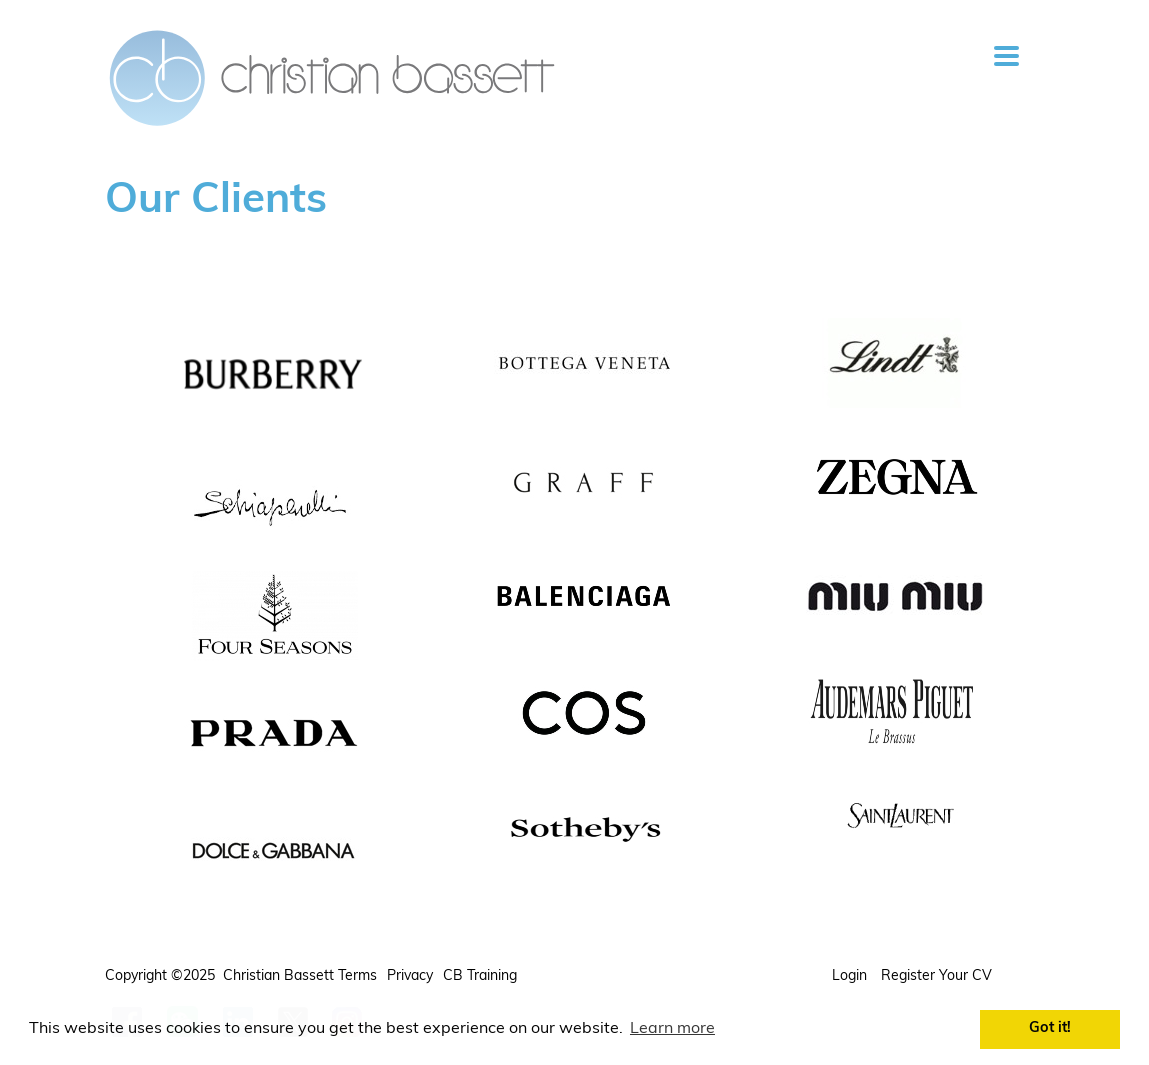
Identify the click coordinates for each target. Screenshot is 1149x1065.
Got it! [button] (1050, 1028)
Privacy (410, 976)
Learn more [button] (672, 1029)
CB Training (480, 976)
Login (851, 976)
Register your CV (938, 976)
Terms (357, 976)
